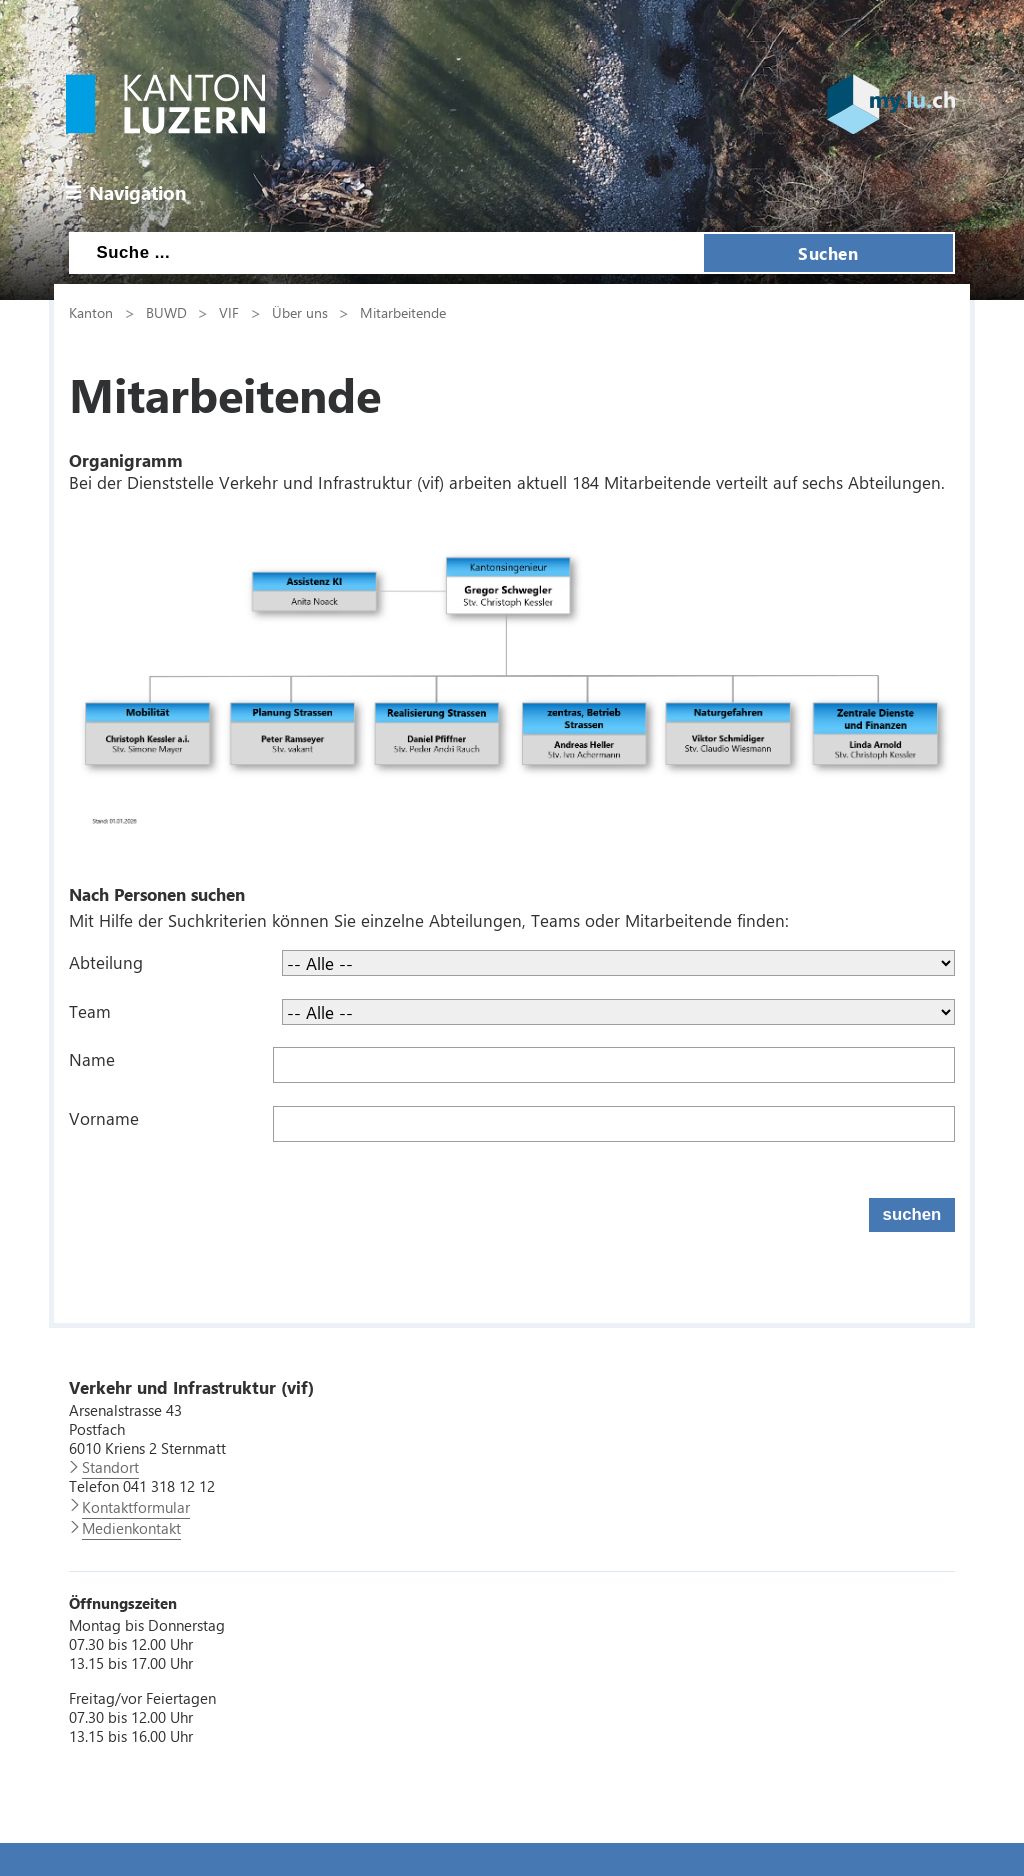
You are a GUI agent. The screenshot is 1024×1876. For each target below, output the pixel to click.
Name (92, 1059)
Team (90, 1011)
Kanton (91, 312)
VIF (229, 312)
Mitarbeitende (403, 312)
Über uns (300, 312)
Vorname (104, 1118)
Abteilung (106, 962)
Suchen (828, 253)
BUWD (166, 312)
